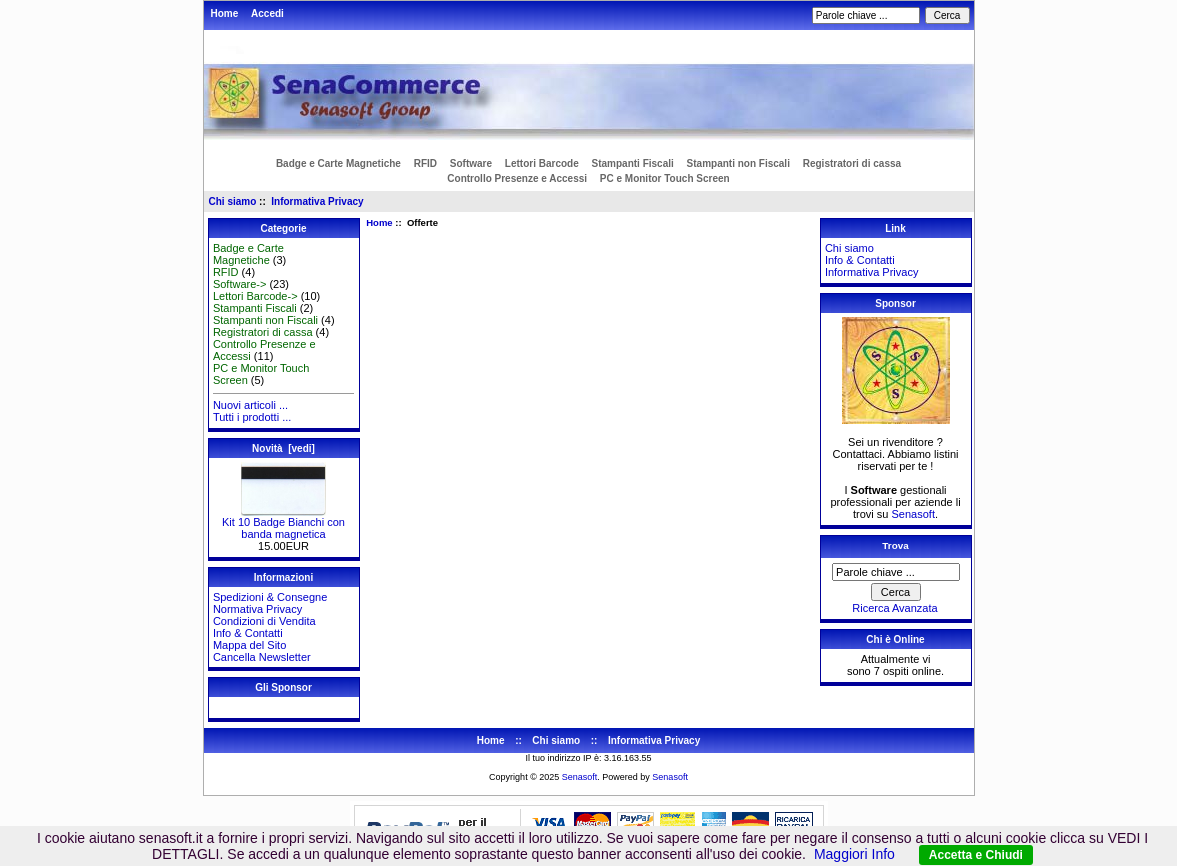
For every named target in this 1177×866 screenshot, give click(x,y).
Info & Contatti (248, 633)
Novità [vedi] (283, 448)
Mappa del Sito (249, 645)
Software (471, 163)
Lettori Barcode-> (255, 296)
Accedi (267, 13)
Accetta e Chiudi (976, 855)
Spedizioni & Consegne (270, 597)
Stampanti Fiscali (633, 163)
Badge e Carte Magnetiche (338, 163)
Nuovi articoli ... (250, 405)
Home (225, 13)
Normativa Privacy (257, 609)
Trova (895, 545)
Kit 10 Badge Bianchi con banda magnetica (283, 523)
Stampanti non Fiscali (738, 163)
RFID (425, 163)
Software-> (240, 284)
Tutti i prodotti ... (252, 417)
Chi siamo (233, 201)
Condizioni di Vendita (264, 621)
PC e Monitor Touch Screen (665, 178)
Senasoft (913, 514)
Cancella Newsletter (262, 657)
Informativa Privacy (317, 201)
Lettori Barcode (542, 163)
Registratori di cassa (852, 163)
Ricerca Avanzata (894, 608)
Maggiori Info (854, 854)
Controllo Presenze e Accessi (517, 178)
